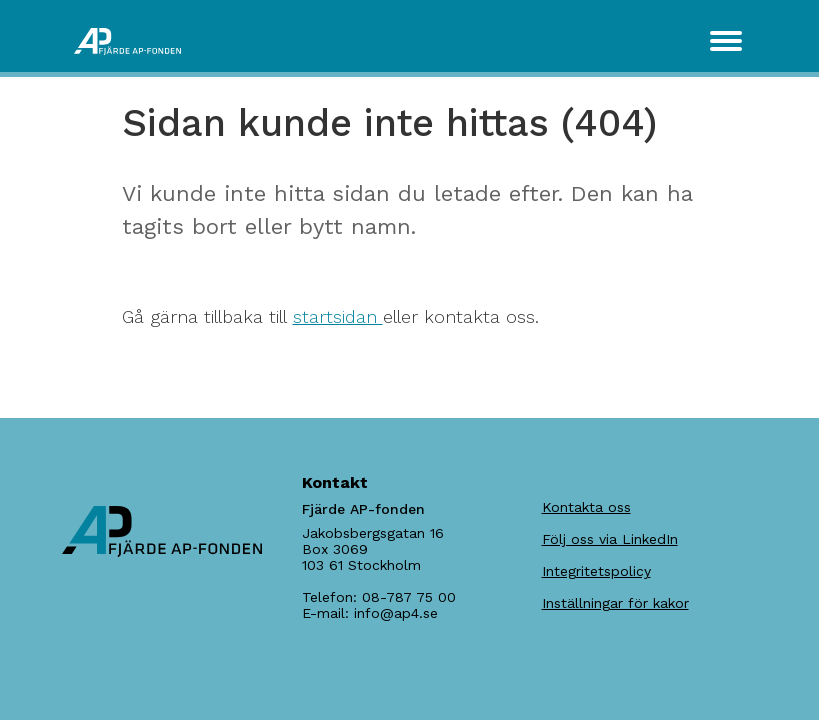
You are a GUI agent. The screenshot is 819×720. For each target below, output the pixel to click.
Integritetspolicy (596, 571)
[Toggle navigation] (726, 41)
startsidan (338, 316)
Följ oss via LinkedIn (610, 539)
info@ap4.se (396, 613)
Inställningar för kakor (615, 603)
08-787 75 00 (409, 597)
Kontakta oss (586, 507)
